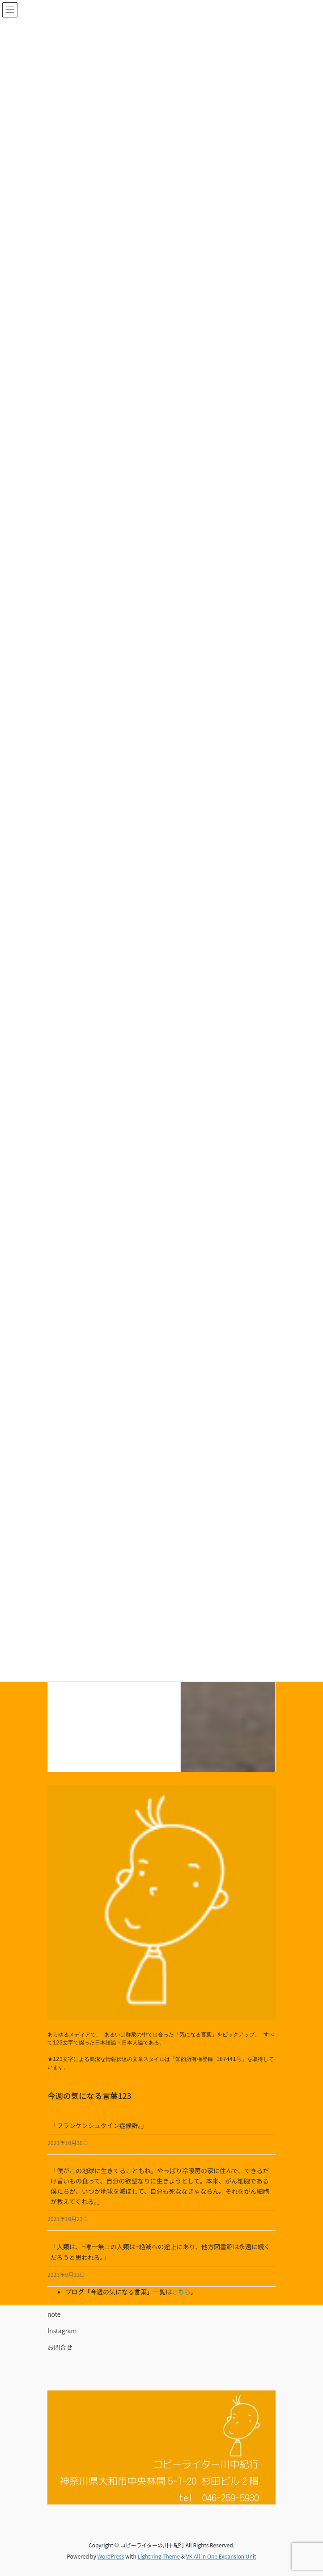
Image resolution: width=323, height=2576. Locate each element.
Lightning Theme (158, 2556)
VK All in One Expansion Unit (221, 2556)
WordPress (111, 2556)
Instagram (61, 2330)
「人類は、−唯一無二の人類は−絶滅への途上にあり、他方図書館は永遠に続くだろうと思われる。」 (160, 2251)
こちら (181, 2291)
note (54, 2314)
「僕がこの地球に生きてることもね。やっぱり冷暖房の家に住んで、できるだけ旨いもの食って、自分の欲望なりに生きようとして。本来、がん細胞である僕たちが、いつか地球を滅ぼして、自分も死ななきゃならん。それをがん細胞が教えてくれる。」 (160, 2186)
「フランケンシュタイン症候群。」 (99, 2125)
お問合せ (59, 2347)
